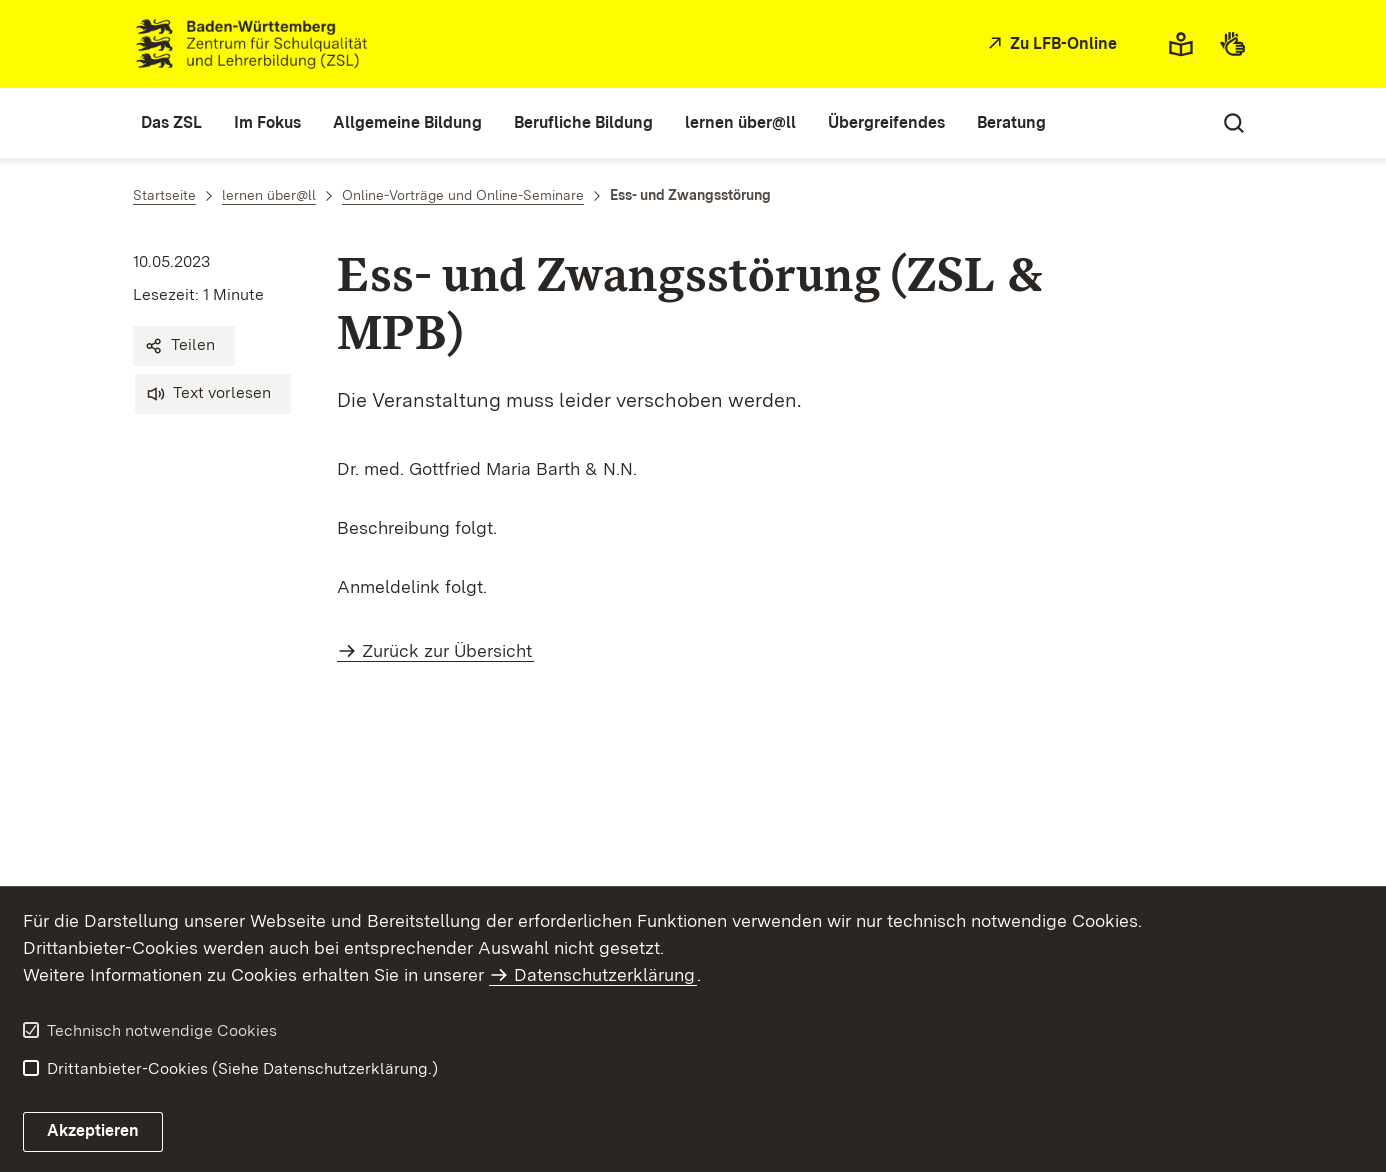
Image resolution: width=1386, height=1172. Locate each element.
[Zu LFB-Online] (1050, 44)
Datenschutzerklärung (604, 974)
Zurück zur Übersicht (447, 650)
